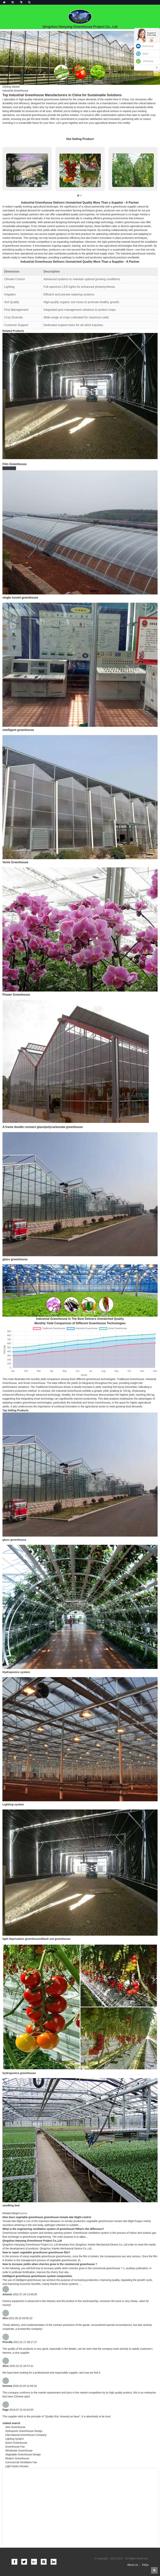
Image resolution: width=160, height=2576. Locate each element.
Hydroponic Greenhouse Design (23, 2430)
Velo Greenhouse (15, 2427)
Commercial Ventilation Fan (21, 2462)
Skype (145, 53)
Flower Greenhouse (16, 994)
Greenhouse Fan (15, 2446)
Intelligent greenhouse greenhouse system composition (37, 2276)
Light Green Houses (16, 2466)
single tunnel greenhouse (20, 597)
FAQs (145, 2564)
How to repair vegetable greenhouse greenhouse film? (36, 2252)
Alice (17, 2365)
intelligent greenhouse (18, 729)
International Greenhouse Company (26, 2434)
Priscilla (19, 2342)
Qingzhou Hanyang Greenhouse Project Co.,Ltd (32, 2240)
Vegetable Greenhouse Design (23, 2454)
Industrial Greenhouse (15, 90)
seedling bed (11, 2205)
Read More (9, 468)
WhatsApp (148, 61)
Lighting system (13, 1804)
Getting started (11, 86)
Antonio (19, 2294)
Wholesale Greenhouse (18, 2450)
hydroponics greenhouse (19, 2073)
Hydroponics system (16, 1672)
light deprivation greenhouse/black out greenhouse (36, 1938)
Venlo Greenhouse (15, 862)
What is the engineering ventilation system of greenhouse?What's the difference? (53, 2228)
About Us (132, 2564)
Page (17, 2409)
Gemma (19, 2385)
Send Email (147, 46)
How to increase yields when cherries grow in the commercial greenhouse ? (49, 2264)
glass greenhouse (15, 1259)
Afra (17, 2318)
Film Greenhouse (14, 464)
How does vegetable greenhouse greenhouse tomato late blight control (46, 2217)
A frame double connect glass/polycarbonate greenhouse (42, 1127)
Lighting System (14, 2438)
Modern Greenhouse (17, 2458)
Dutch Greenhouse (16, 2442)
